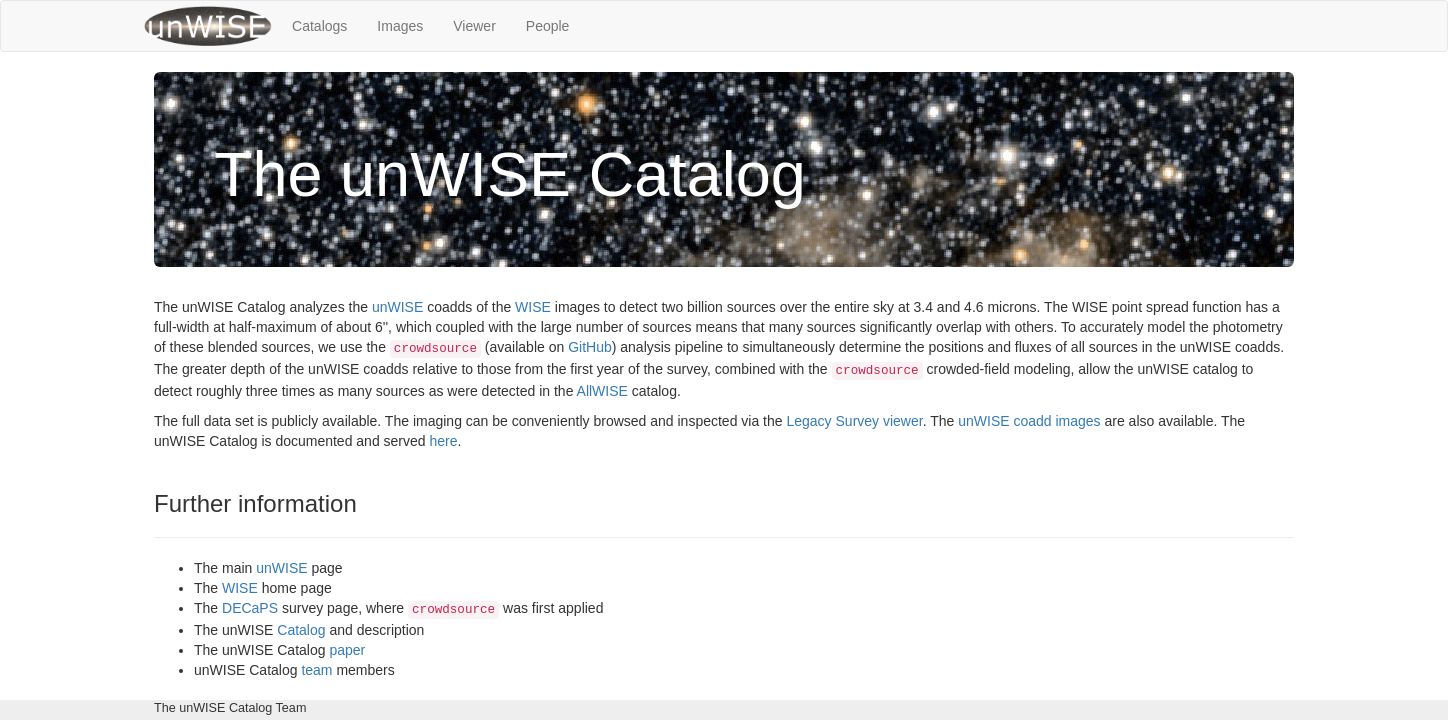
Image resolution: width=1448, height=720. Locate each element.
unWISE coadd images (1029, 421)
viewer (903, 421)
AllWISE (602, 391)
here (444, 441)
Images (400, 26)
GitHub (590, 347)
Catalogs (319, 26)
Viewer (474, 26)
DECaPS (250, 608)
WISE (533, 307)
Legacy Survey (832, 421)
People (548, 26)
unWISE (397, 307)
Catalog (301, 630)
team (316, 670)
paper (347, 650)
